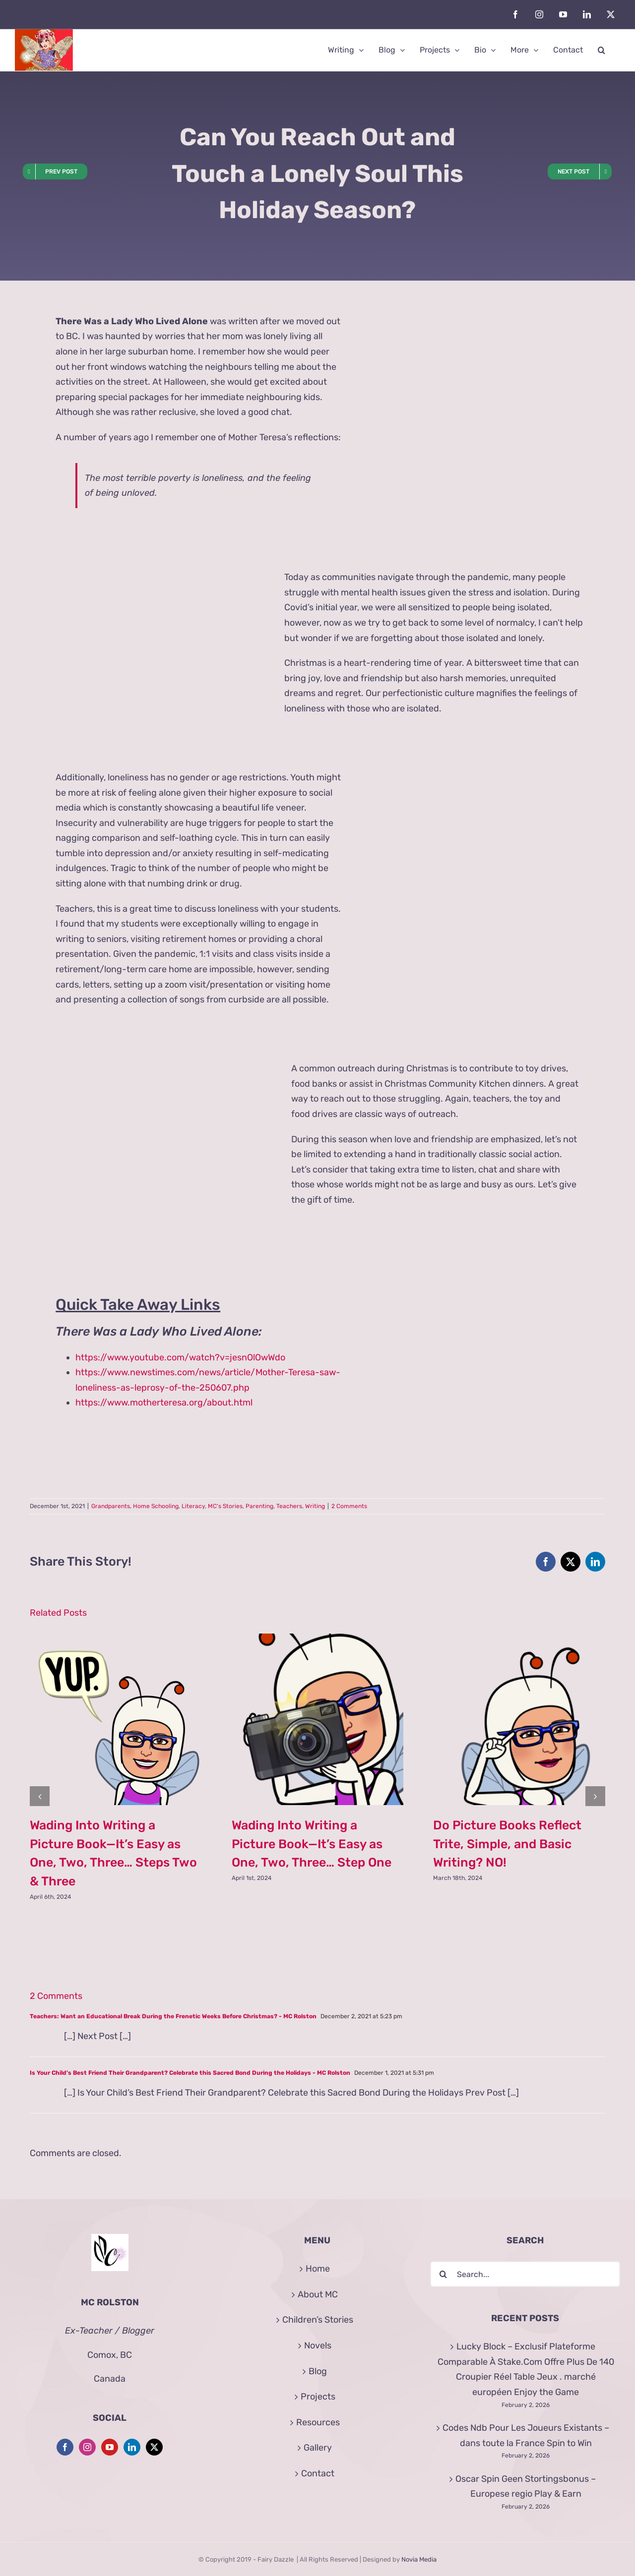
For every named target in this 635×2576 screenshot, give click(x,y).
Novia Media (419, 2559)
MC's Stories (225, 1506)
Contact (317, 2473)
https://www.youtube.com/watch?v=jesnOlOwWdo (180, 1357)
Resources (318, 2422)
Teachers (289, 1506)
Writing (315, 1506)
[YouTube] (109, 2447)
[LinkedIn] (132, 2447)
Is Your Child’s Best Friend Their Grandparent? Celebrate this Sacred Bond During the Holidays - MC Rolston (190, 2072)
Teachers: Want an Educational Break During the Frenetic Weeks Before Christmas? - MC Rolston (173, 2016)
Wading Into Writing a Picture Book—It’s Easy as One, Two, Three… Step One (311, 1844)
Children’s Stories (317, 2319)
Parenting (259, 1506)
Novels (317, 2345)
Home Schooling (156, 1506)
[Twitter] (154, 2447)
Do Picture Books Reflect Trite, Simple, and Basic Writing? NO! (507, 1844)
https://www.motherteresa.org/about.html (164, 1402)
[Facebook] (65, 2447)
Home (318, 2268)
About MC (318, 2294)
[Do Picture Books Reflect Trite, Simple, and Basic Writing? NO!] (519, 1639)
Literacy (193, 1506)
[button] (601, 50)
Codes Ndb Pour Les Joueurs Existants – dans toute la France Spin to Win (526, 2435)
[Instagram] (87, 2447)
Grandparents (110, 1506)
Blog (318, 2371)
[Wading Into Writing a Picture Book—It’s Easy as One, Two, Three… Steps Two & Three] (116, 1639)
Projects (318, 2396)
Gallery (318, 2447)
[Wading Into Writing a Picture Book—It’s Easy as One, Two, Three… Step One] (318, 1639)
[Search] (443, 2274)
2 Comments (349, 1506)
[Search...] (525, 2274)
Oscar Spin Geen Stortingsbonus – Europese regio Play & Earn (525, 2486)
